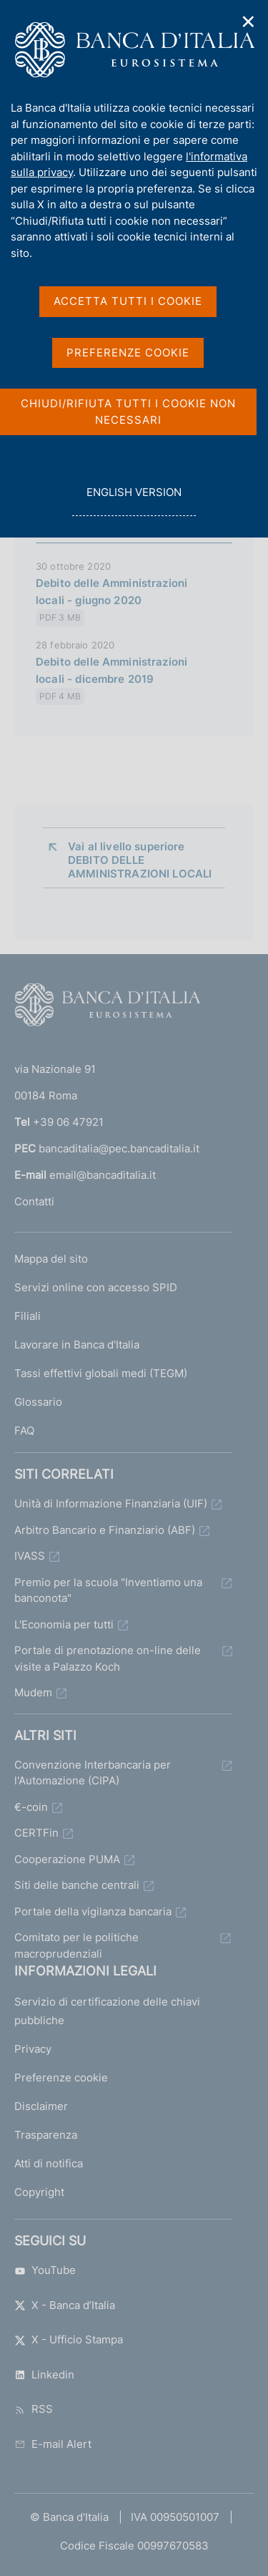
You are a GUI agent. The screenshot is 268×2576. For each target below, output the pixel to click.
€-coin (31, 1807)
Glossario (38, 1402)
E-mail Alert (52, 2444)
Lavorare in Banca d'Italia (76, 1344)
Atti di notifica (48, 2163)
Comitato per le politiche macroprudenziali (76, 1945)
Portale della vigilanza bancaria (93, 1911)
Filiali (27, 1316)
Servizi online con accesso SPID (95, 1287)
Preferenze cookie (61, 2077)
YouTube (45, 2270)
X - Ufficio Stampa (68, 2339)
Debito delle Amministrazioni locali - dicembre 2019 (111, 670)
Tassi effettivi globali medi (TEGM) (100, 1373)
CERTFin (36, 1832)
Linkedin (44, 2374)
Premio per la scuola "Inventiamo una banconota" (108, 1590)
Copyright (39, 2192)
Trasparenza (45, 2135)
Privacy (32, 2049)
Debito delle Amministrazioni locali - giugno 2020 (111, 591)
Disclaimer (41, 2106)
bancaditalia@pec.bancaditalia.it (119, 1148)
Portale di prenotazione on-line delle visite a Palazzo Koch (107, 1658)
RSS (33, 2409)
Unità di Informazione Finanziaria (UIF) (110, 1503)
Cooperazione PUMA (67, 1859)
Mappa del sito (51, 1258)
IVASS (29, 1555)
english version (134, 500)
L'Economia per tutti (64, 1624)
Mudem (33, 1692)
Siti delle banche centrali (76, 1885)
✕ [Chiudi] (248, 22)
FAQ (24, 1430)
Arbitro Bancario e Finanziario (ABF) (104, 1530)
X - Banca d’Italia (64, 2305)
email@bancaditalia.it (102, 1175)
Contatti (34, 1201)
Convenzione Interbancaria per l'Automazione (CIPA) (92, 1773)
